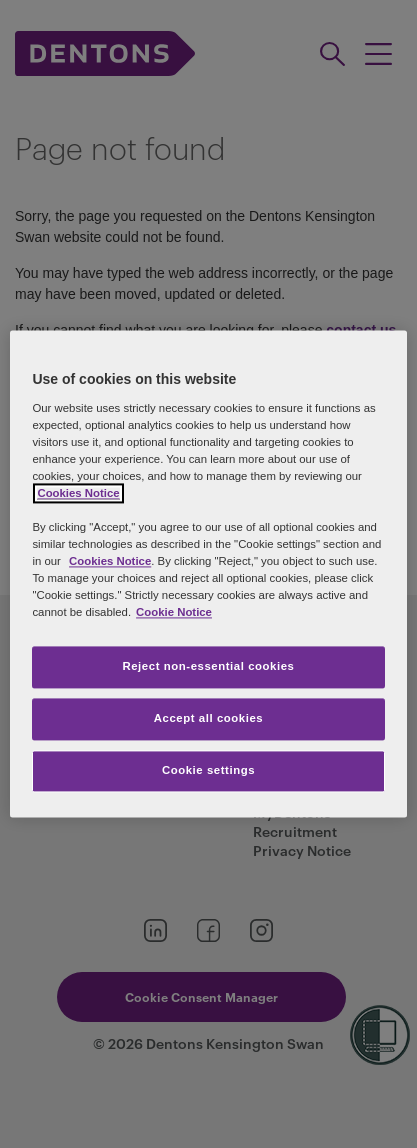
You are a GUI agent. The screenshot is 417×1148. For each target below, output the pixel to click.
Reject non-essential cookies (208, 667)
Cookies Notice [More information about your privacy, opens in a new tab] (78, 493)
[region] (208, 573)
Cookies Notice (110, 562)
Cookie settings (208, 771)
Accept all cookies (209, 719)
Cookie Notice (174, 613)
